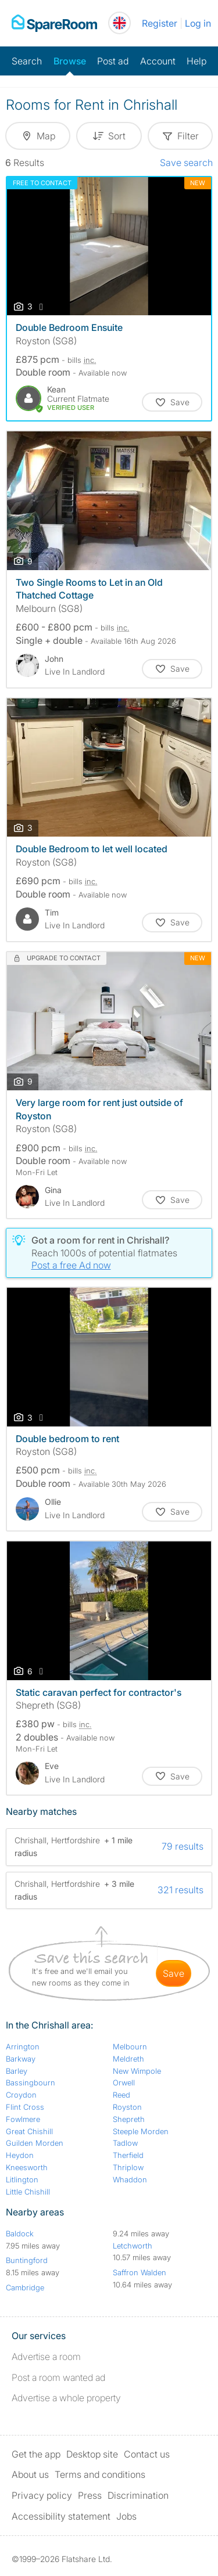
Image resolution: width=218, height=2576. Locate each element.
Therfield (128, 2155)
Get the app (36, 2454)
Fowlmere (23, 2119)
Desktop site (92, 2454)
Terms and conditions (100, 2474)
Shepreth (129, 2119)
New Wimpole (137, 2071)
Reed (121, 2094)
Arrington (23, 2046)
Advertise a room (46, 2356)
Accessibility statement (61, 2516)
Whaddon (130, 2179)
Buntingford (27, 2260)
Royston (127, 2107)
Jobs (126, 2516)
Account (158, 61)
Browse (69, 61)
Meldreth (128, 2058)
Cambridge (25, 2287)
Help (196, 61)
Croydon (21, 2094)
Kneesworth (27, 2167)
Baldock (20, 2233)
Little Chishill (28, 2191)
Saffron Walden (139, 2272)
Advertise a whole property (66, 2398)
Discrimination (138, 2495)
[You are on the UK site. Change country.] (119, 23)
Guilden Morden (34, 2143)
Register (159, 23)
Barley (16, 2071)
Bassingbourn (30, 2082)
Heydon (20, 2155)
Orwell (124, 2082)
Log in (198, 23)
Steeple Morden (141, 2131)
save (173, 1973)
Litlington (22, 2179)
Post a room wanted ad (58, 2377)
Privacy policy (42, 2495)
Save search (186, 162)
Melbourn (130, 2046)
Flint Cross (25, 2107)
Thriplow (128, 2167)
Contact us (147, 2454)
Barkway (20, 2058)
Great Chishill (29, 2131)
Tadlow (125, 2143)
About (30, 2474)
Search (27, 61)
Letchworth (132, 2245)
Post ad (112, 61)
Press (90, 2495)
